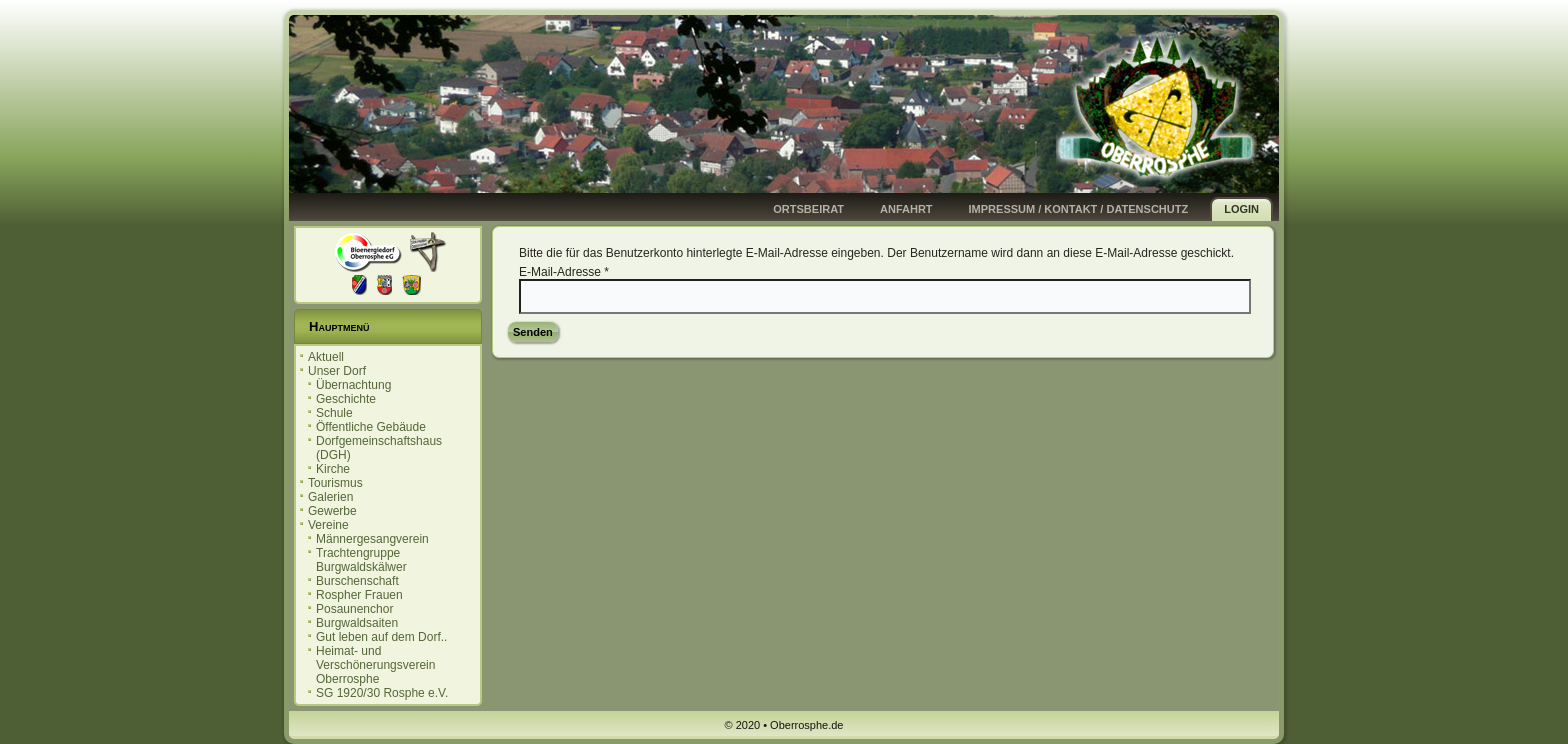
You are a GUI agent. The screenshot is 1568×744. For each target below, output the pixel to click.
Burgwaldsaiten (357, 623)
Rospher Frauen (359, 595)
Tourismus (335, 483)
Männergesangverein (372, 539)
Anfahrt (906, 209)
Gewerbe (332, 511)
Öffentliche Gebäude (371, 427)
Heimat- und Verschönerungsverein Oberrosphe (375, 665)
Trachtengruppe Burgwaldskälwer (361, 560)
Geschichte (346, 399)
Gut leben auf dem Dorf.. (381, 637)
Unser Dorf (337, 371)
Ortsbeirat (808, 209)
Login (1241, 209)
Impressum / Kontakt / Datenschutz (1079, 209)
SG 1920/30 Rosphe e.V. (382, 693)
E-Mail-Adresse (564, 272)
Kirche (333, 469)
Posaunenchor (354, 609)
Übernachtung (353, 385)
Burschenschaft (357, 581)
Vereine (328, 525)
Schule (334, 413)
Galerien (330, 497)
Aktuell (326, 357)
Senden (533, 332)
